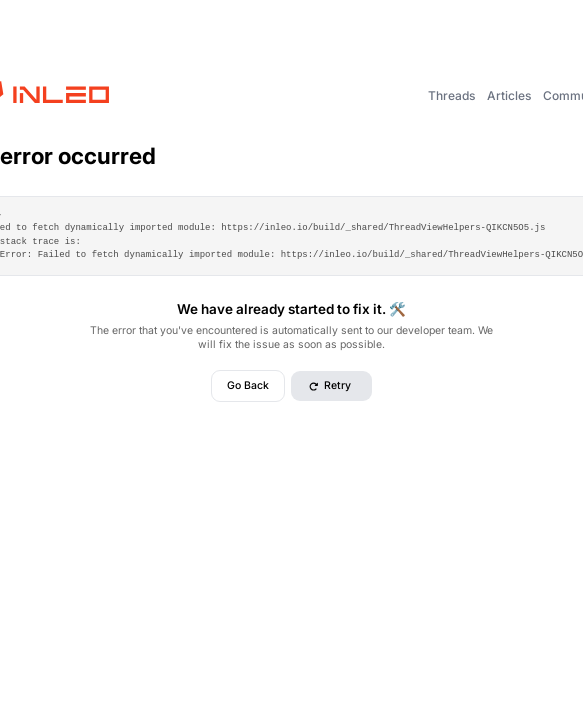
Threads (451, 95)
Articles (509, 95)
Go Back (248, 385)
